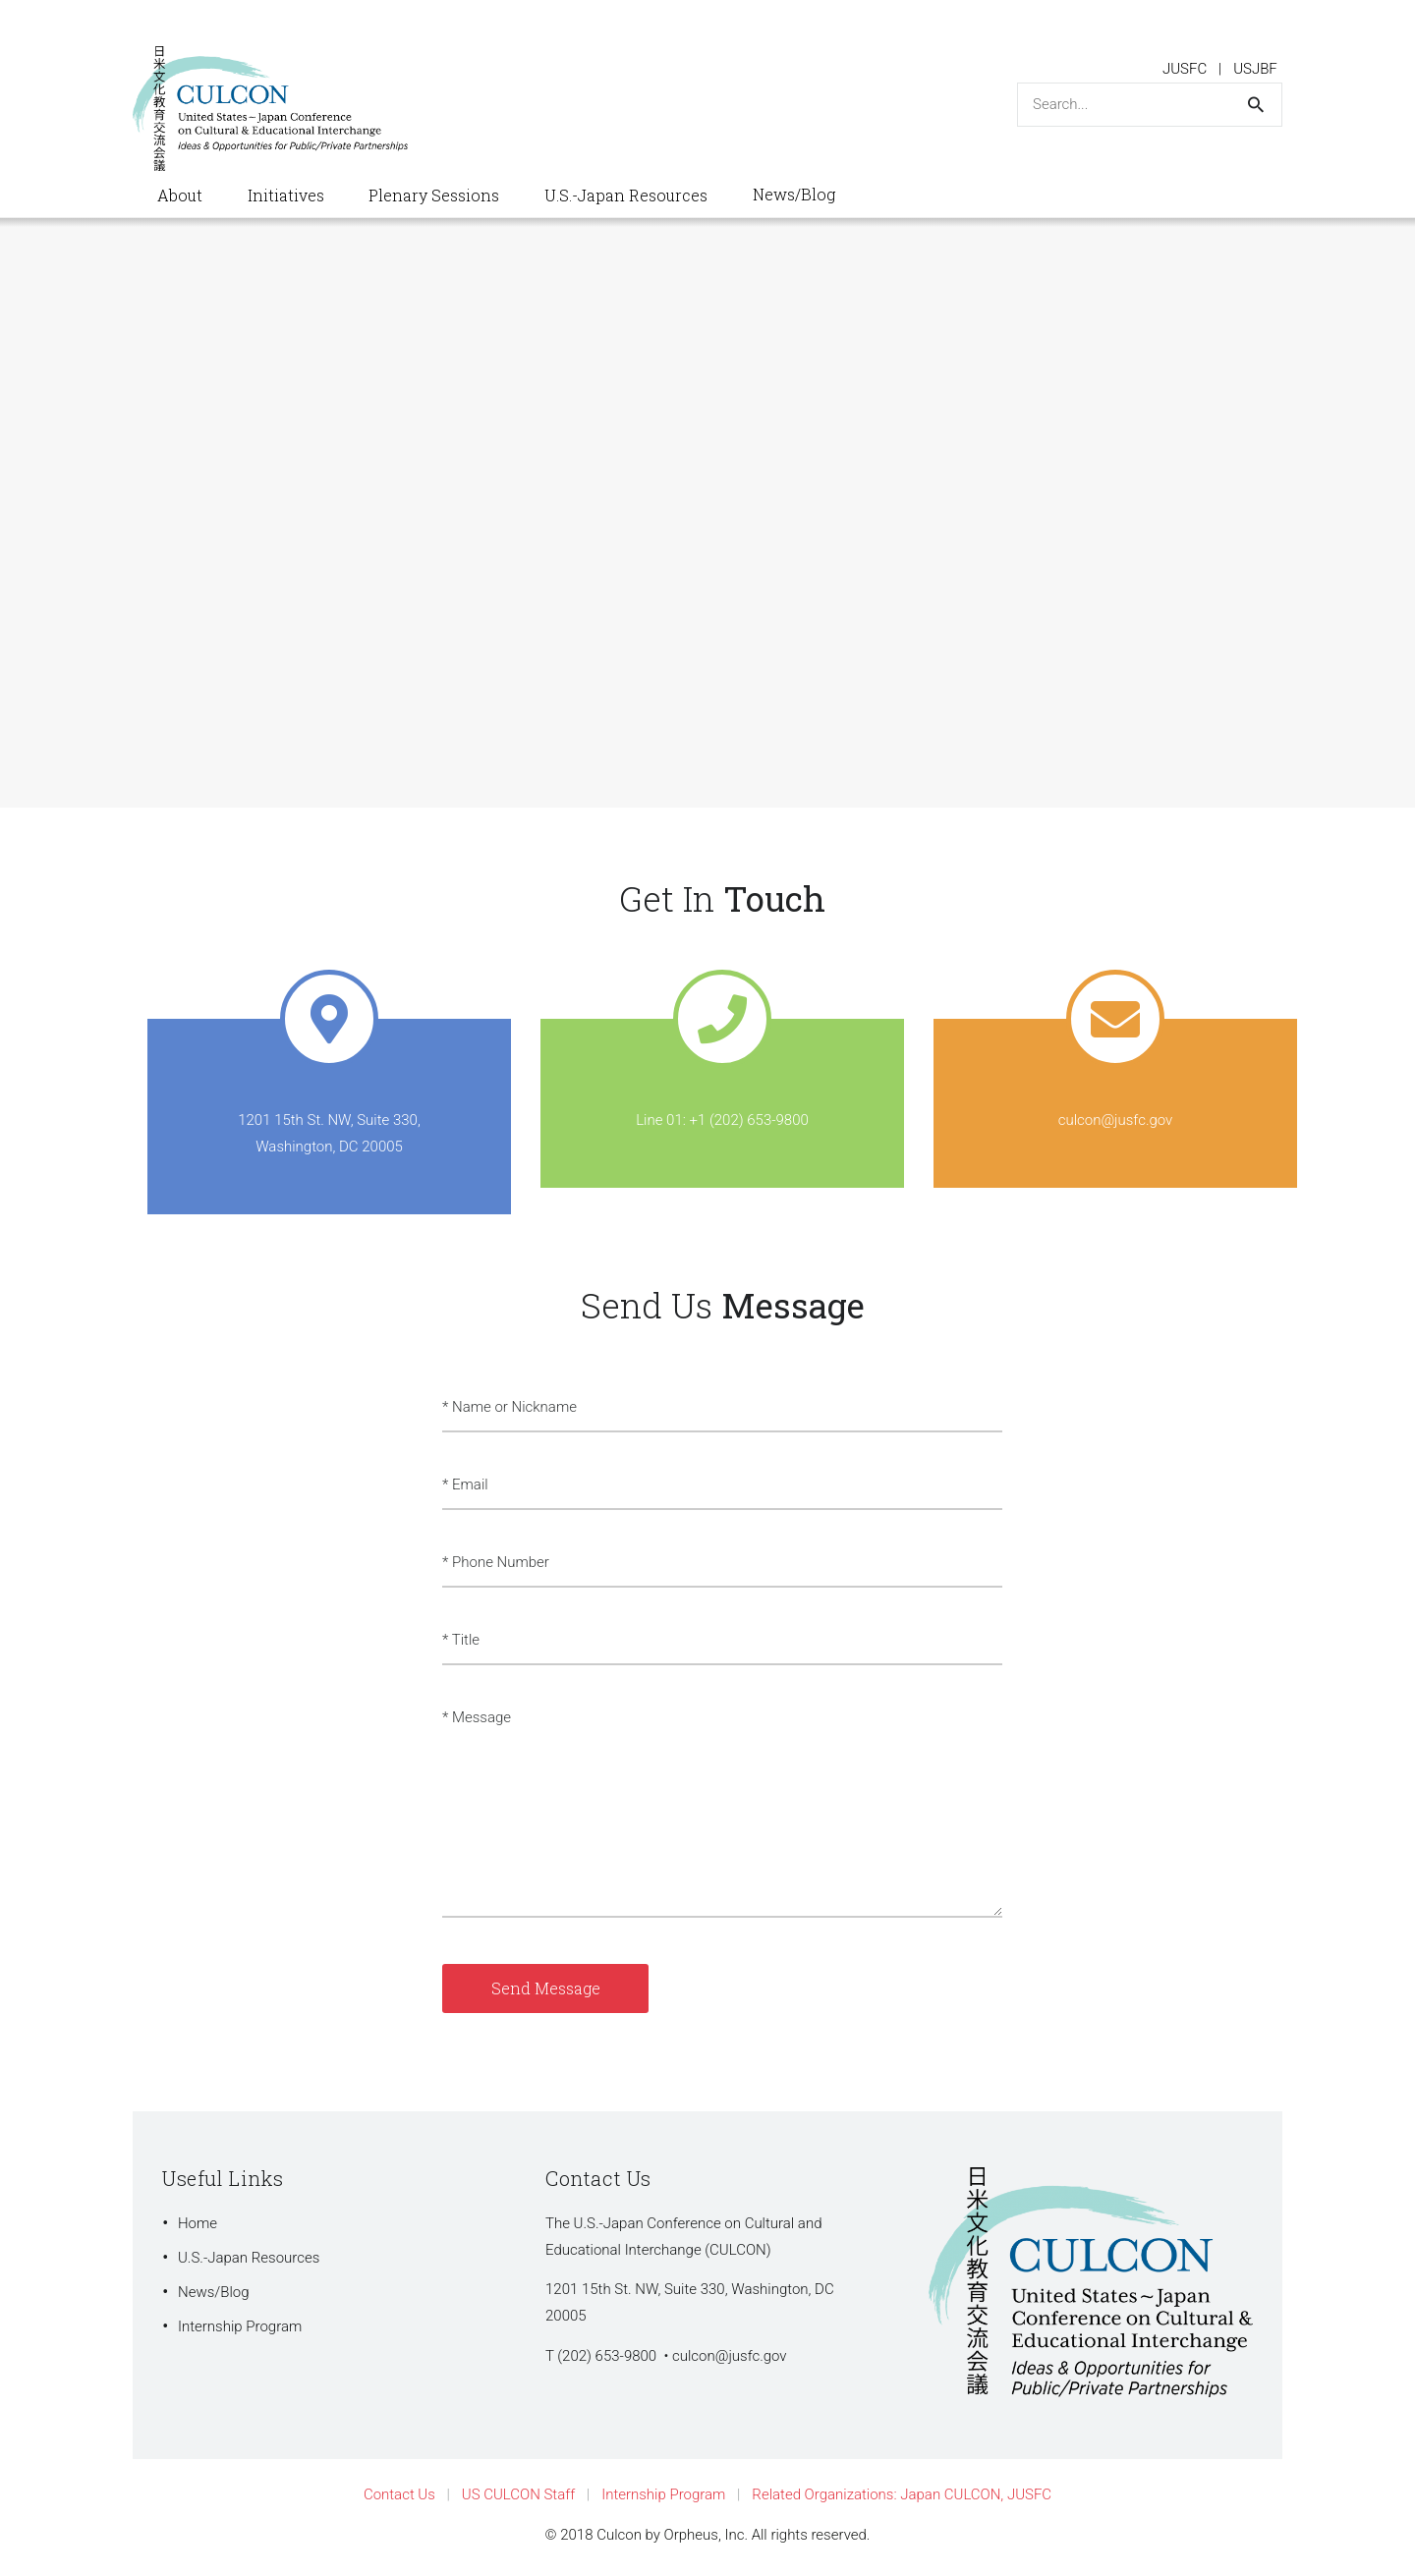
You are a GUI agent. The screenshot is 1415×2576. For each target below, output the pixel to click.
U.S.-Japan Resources (248, 2258)
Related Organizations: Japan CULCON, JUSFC (901, 2494)
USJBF (1255, 69)
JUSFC (1184, 69)
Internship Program (240, 2326)
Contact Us (399, 2494)
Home (197, 2223)
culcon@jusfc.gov (729, 2356)
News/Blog (214, 2292)
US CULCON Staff (518, 2494)
